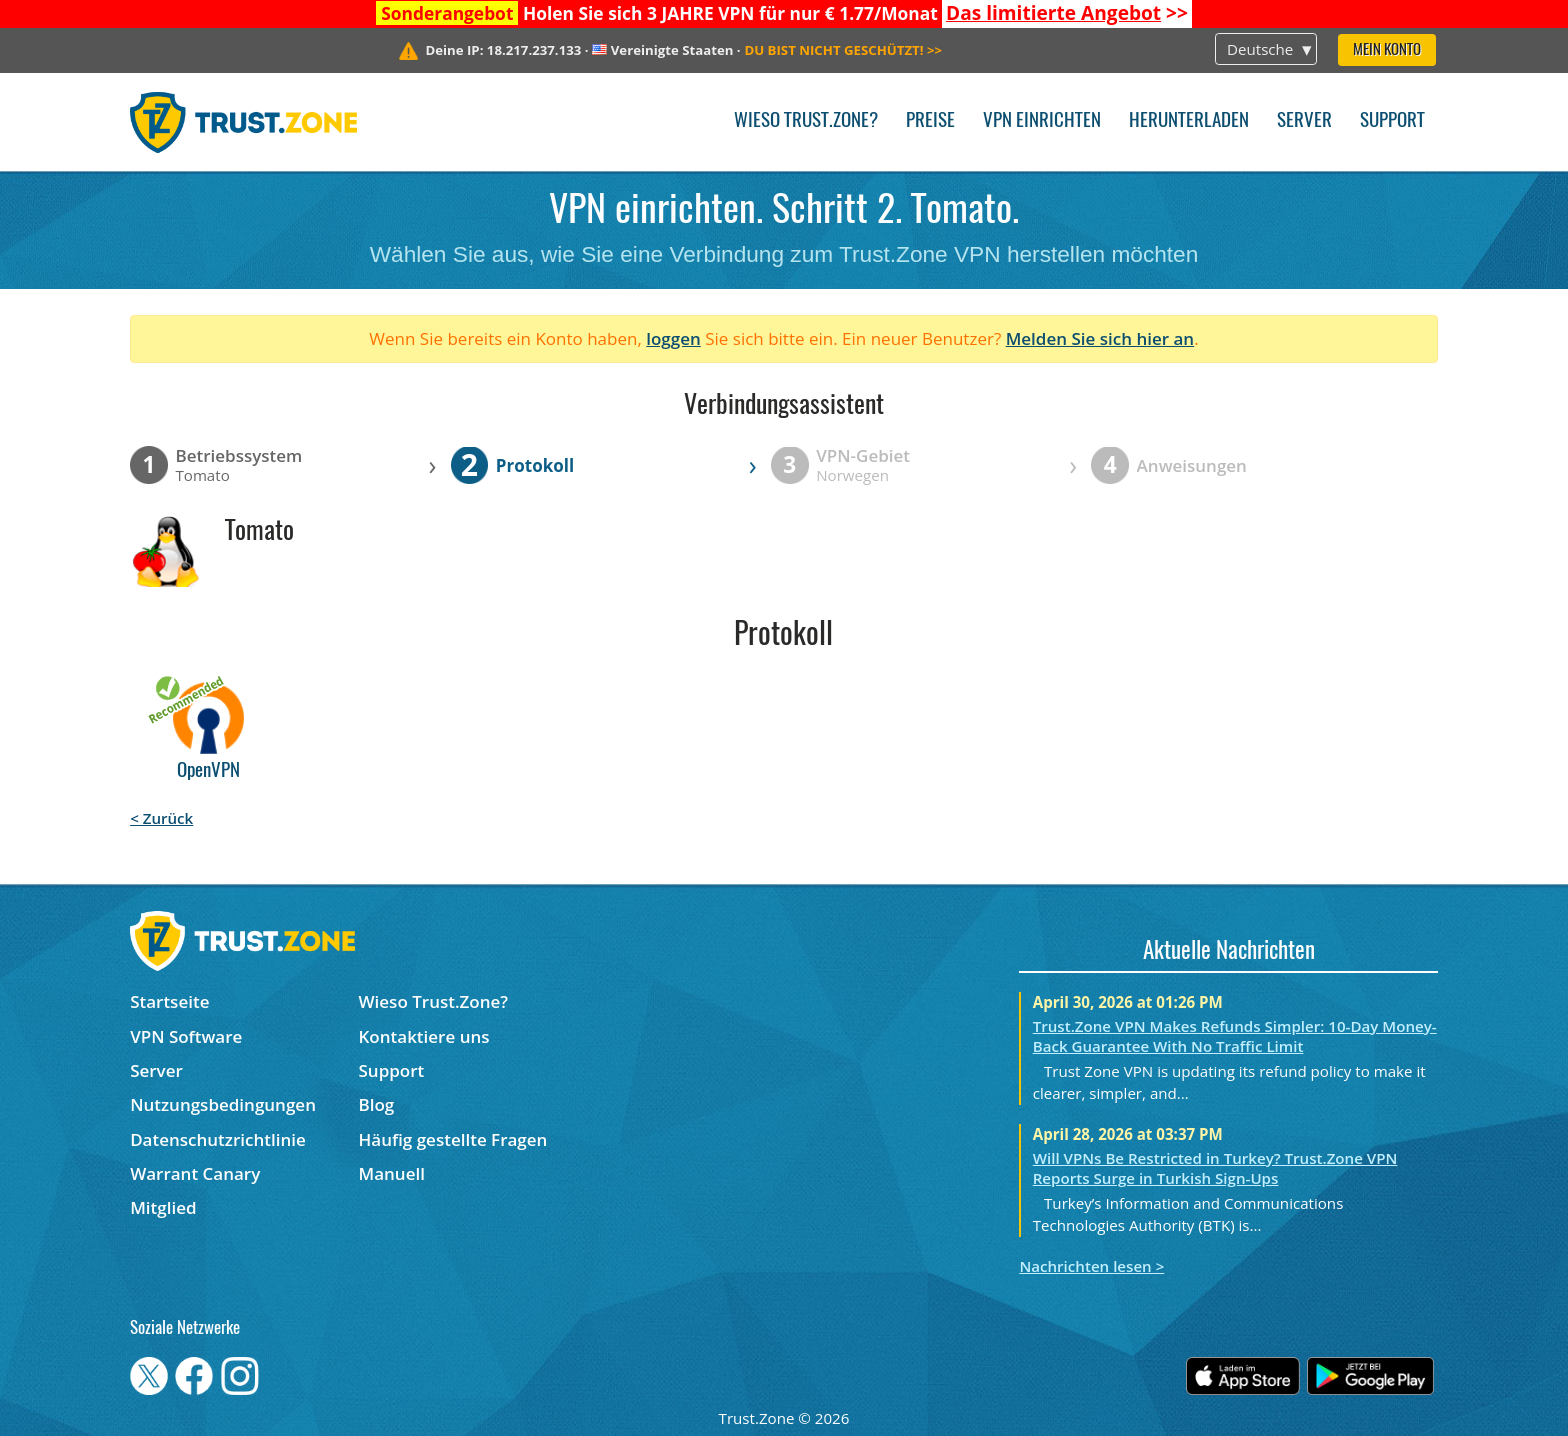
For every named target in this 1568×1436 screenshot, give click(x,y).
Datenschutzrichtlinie (218, 1139)
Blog (377, 1104)
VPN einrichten (1042, 121)
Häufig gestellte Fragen (453, 1139)
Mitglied (163, 1207)
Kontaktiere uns (424, 1036)
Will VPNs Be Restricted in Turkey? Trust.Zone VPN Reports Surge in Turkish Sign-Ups (1215, 1168)
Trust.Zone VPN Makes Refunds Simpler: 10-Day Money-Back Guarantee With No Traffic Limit (1235, 1036)
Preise (930, 121)
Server (1304, 121)
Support (1392, 121)
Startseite (169, 1001)
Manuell (392, 1173)
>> (1067, 13)
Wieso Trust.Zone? (806, 121)
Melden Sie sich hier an (1100, 338)
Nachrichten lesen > (1091, 1266)
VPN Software (186, 1036)
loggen (673, 338)
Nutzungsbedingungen (223, 1104)
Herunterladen (1189, 121)
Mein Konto (1387, 50)
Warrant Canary (195, 1173)
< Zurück (161, 818)
